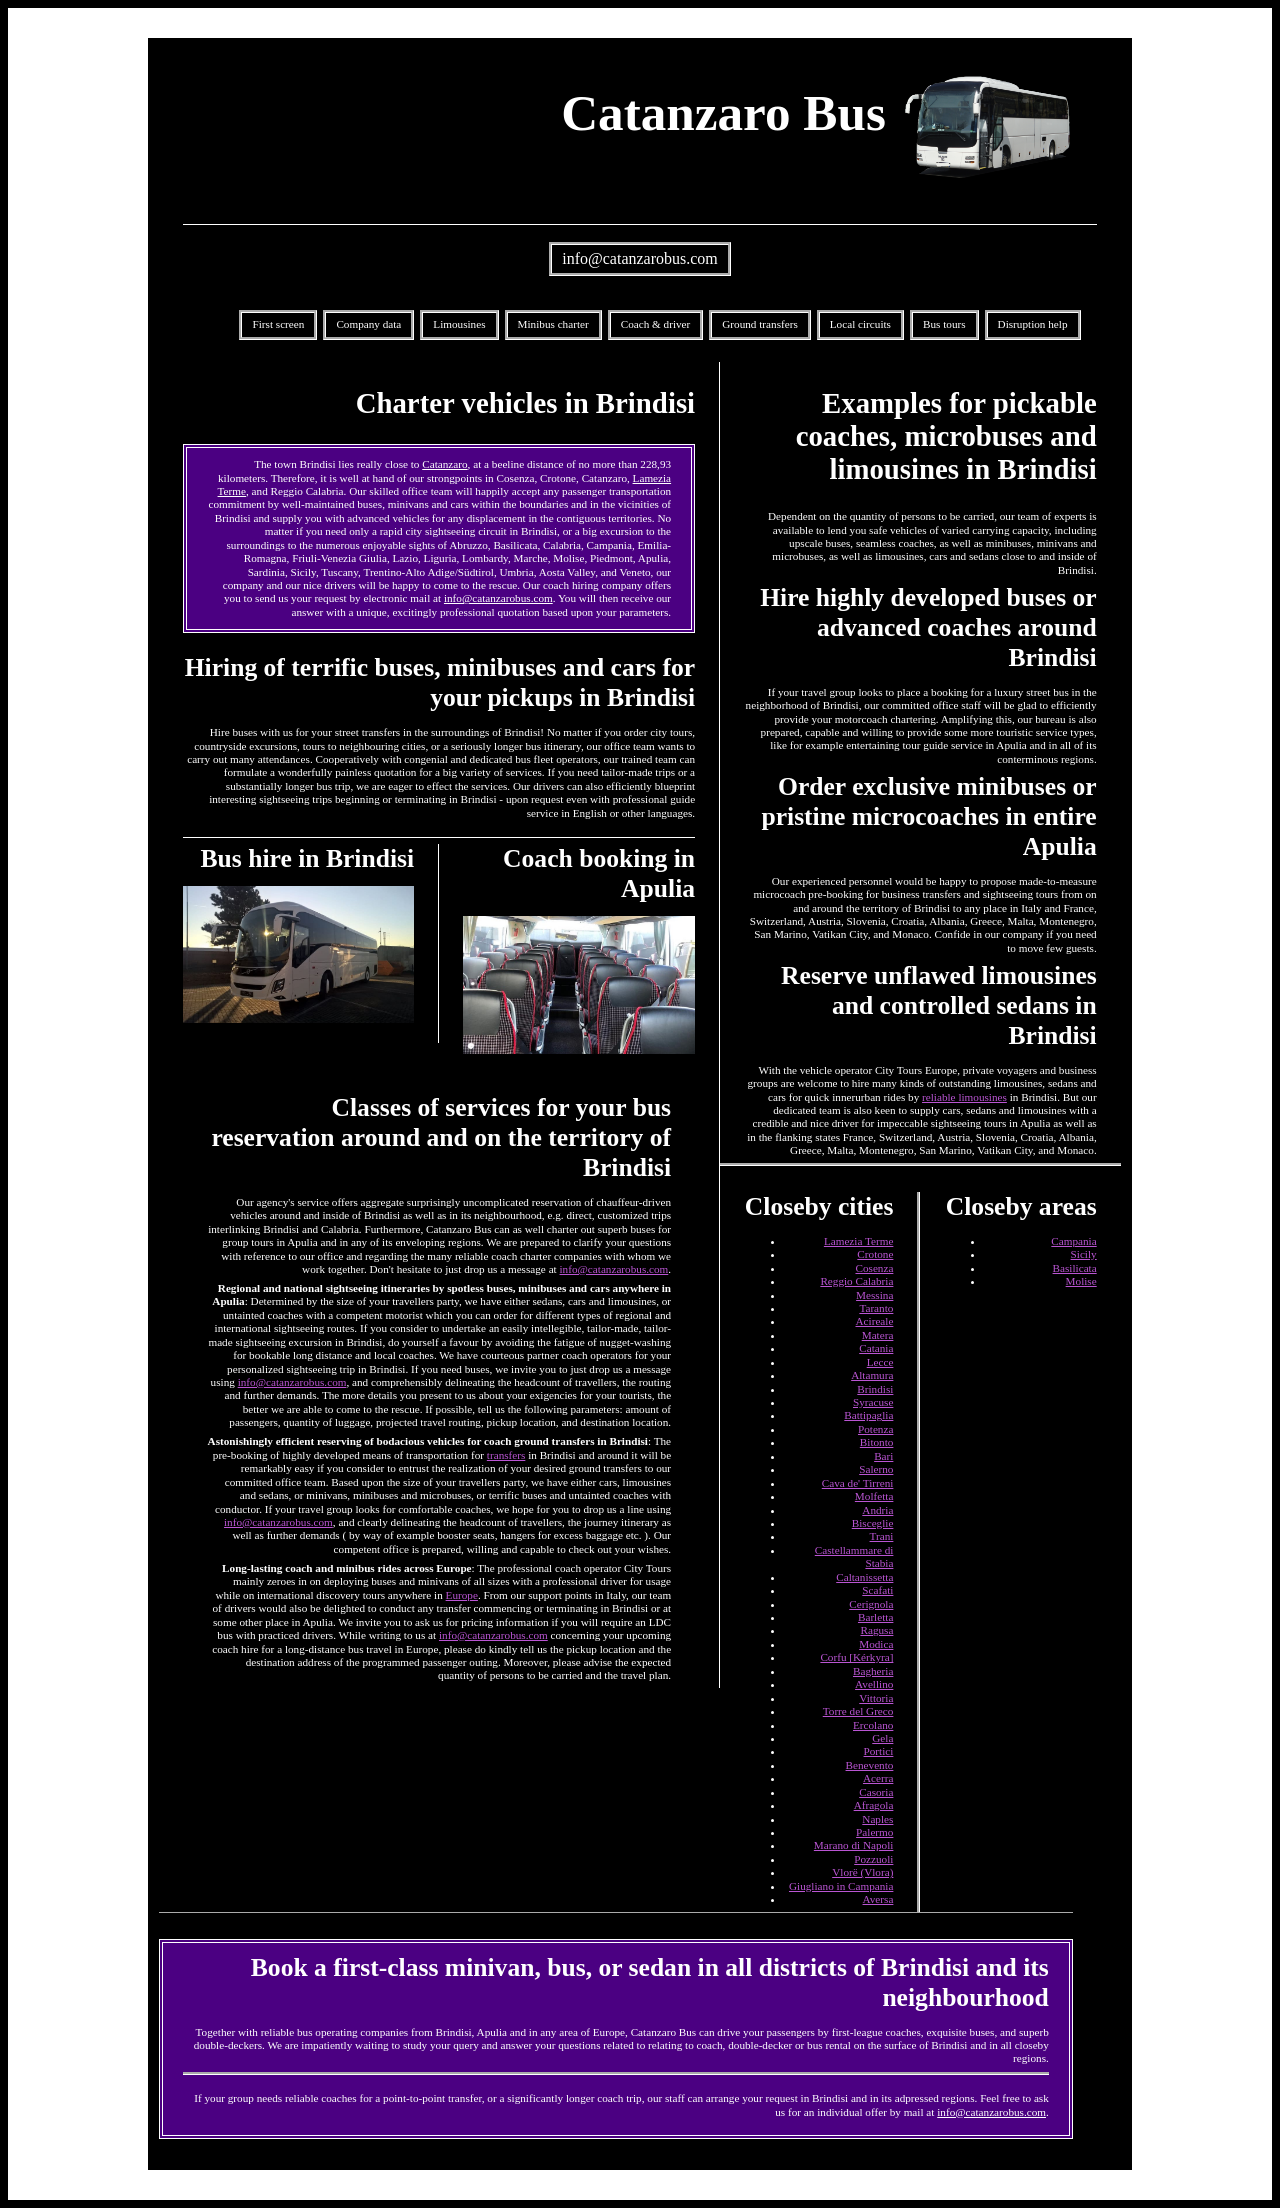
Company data (368, 324)
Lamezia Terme (859, 1241)
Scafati (877, 1590)
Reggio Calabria (856, 1281)
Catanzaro (444, 464)
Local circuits (860, 324)
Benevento (870, 1765)
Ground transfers (760, 324)
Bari (883, 1456)
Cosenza (874, 1268)
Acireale (875, 1321)
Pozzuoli (873, 1859)
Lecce (880, 1362)
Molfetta (874, 1496)
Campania (1073, 1241)
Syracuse (873, 1402)
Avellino (874, 1684)
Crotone (875, 1254)
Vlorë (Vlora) (862, 1872)
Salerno (876, 1469)
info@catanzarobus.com (640, 258)
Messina (874, 1295)
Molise (1081, 1281)
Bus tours (944, 324)
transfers (506, 1455)
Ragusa (876, 1630)
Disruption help (1033, 324)
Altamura (872, 1375)
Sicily (1084, 1254)
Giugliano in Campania (841, 1886)
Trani (882, 1536)
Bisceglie (873, 1523)
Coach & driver (656, 324)
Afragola (874, 1805)
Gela (882, 1738)
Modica (876, 1644)
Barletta (875, 1617)
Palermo (874, 1832)
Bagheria (873, 1671)
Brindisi (875, 1389)
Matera (878, 1335)
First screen (278, 324)
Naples (877, 1819)
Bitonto (877, 1442)
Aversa (878, 1899)
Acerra (878, 1778)
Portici (879, 1751)
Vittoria (876, 1698)
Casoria (876, 1792)
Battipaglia (868, 1415)
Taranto (876, 1308)
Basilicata (1075, 1268)
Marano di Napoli (854, 1845)
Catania (876, 1348)
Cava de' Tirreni (858, 1483)
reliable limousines (964, 1097)
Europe (462, 1595)
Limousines (459, 324)
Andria (877, 1510)
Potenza (875, 1429)
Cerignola (871, 1604)
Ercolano (873, 1725)
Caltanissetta (864, 1577)
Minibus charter (553, 324)
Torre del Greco (858, 1711)
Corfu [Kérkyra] (856, 1657)
